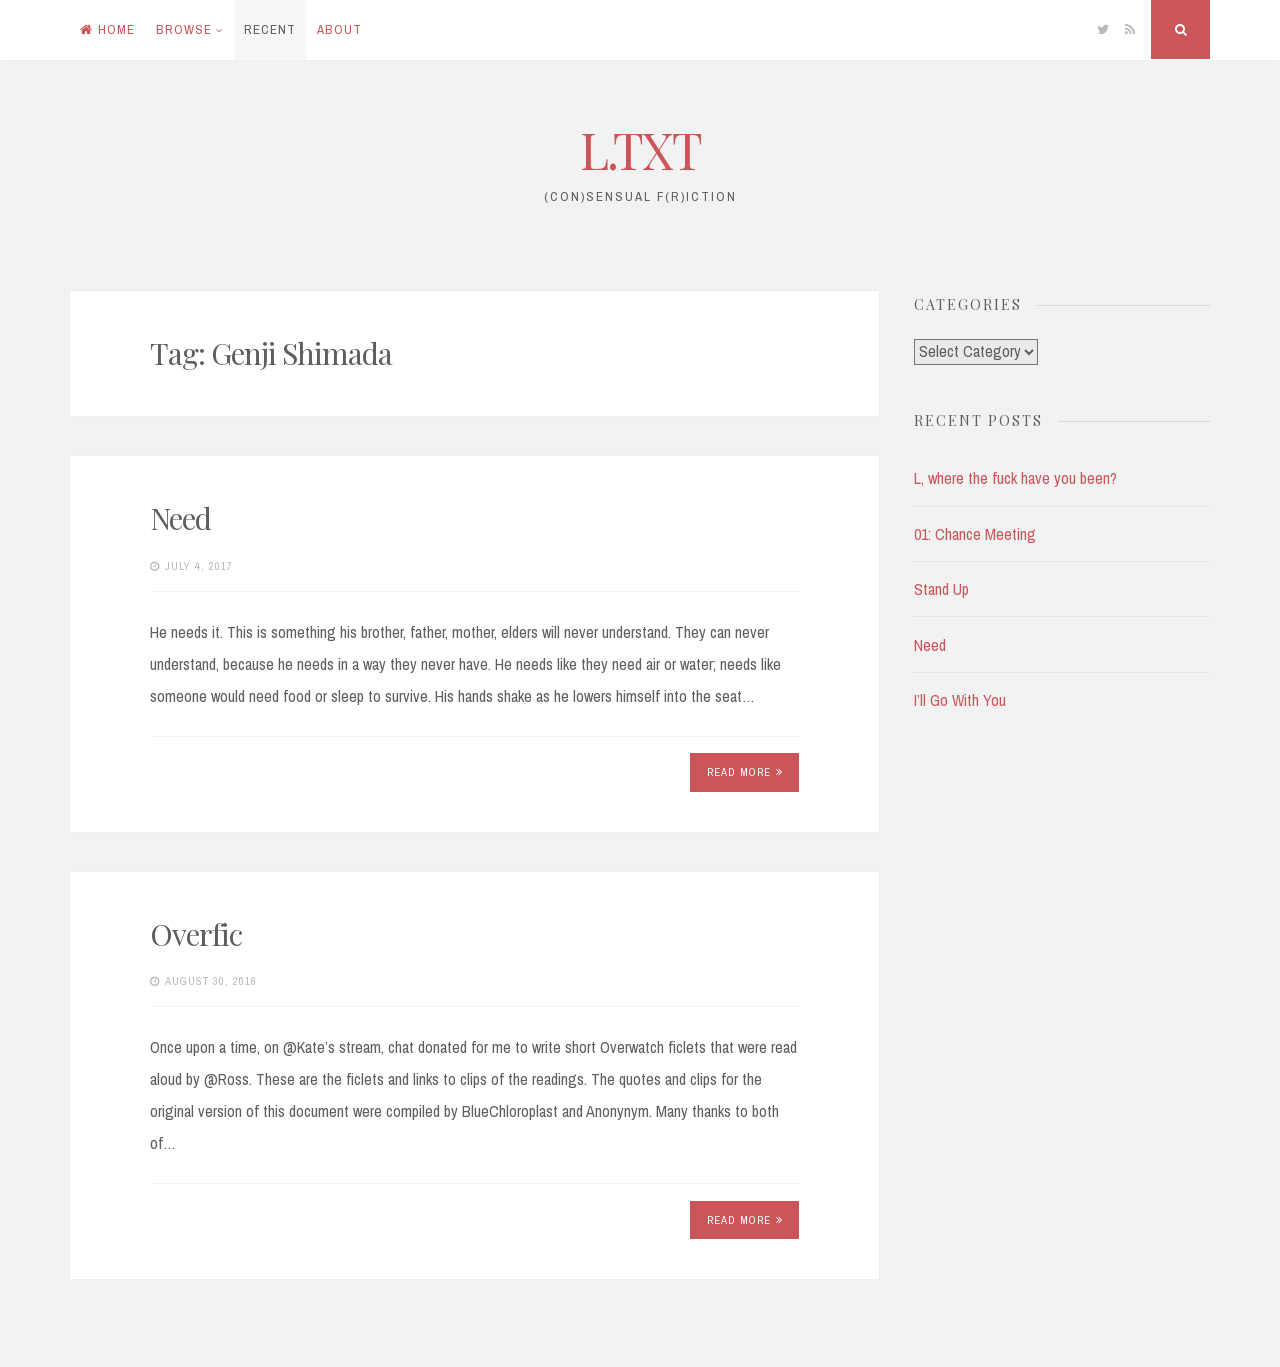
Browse (184, 29)
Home (107, 29)
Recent (270, 29)
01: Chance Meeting (975, 534)
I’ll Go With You (960, 700)
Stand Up (941, 589)
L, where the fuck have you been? (1015, 478)
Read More (745, 772)
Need (180, 518)
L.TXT (640, 149)
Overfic (196, 934)
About (339, 29)
